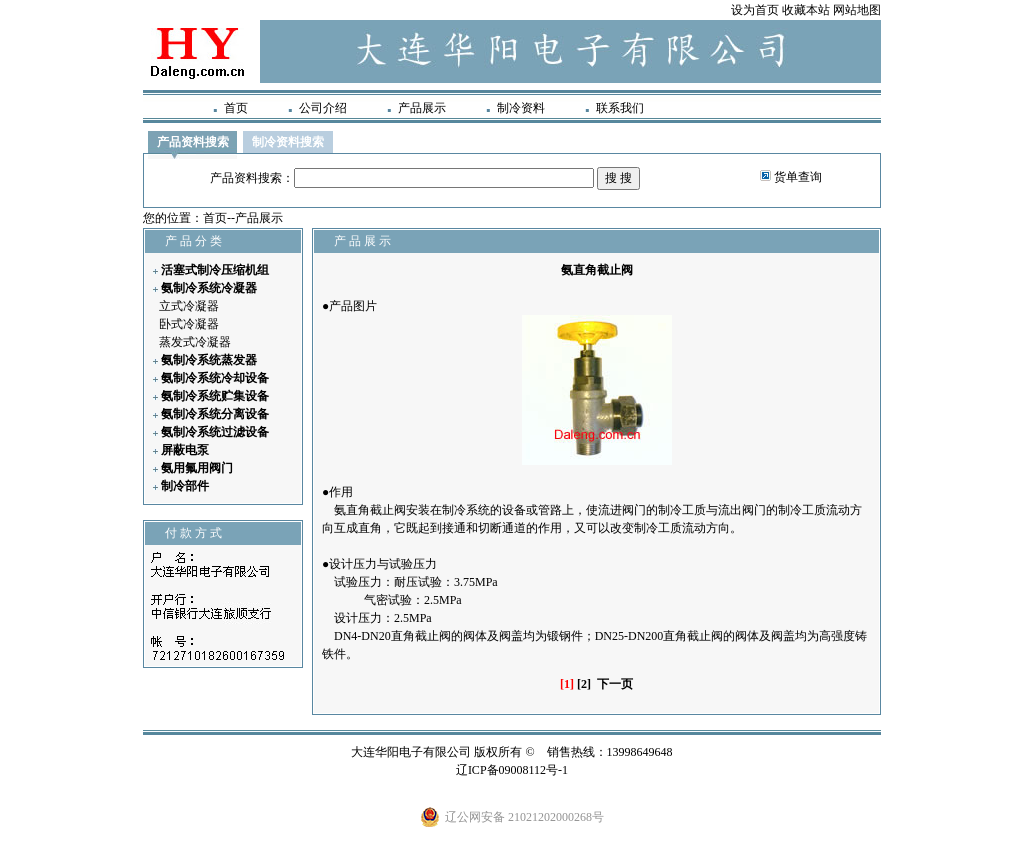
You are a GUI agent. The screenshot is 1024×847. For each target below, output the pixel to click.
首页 (236, 108)
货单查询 (798, 177)
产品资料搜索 (193, 142)
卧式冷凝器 (189, 324)
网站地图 (857, 10)
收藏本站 (806, 10)
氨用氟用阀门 (197, 468)
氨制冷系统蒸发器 (209, 360)
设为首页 (755, 10)
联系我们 (620, 108)
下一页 (615, 684)
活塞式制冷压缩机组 (215, 270)
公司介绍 (323, 108)
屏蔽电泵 (185, 450)
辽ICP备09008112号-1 (512, 770)
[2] (584, 684)
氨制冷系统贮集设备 (215, 396)
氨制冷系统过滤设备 (215, 432)
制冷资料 (521, 108)
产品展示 (422, 108)
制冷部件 (185, 486)
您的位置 (167, 218)
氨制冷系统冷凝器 (209, 288)
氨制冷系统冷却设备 (215, 378)
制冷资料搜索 (288, 142)
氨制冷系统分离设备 (215, 414)
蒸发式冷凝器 (195, 342)
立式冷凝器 (189, 306)
